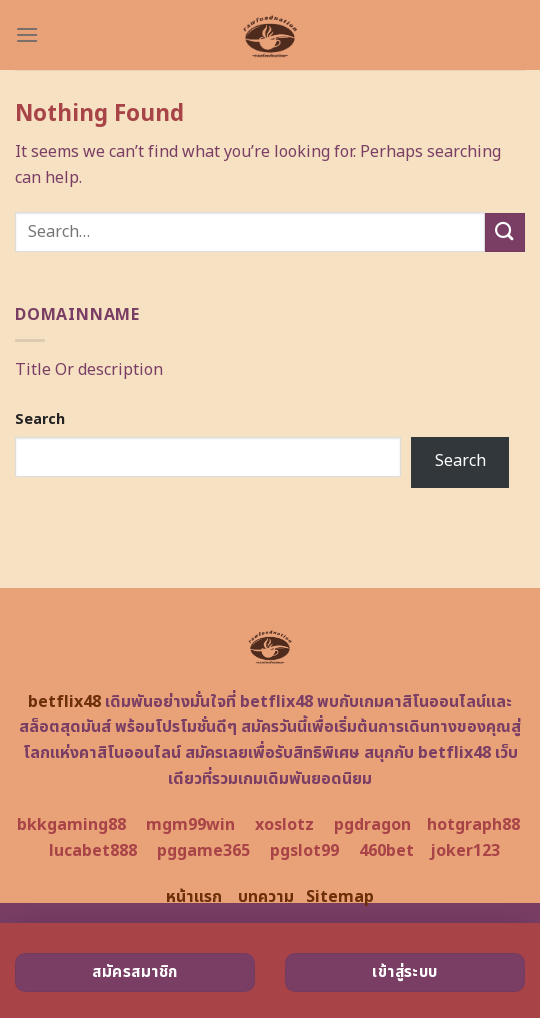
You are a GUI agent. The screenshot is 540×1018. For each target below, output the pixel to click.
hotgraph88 (473, 825)
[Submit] (505, 232)
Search (40, 419)
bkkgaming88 (71, 825)
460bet (386, 851)
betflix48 (64, 702)
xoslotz (284, 825)
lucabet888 (93, 851)
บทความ (266, 897)
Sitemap (340, 897)
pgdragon (372, 825)
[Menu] (27, 34)
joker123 (465, 851)
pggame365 (203, 851)
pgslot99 (304, 851)
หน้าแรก (194, 897)
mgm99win (190, 825)
